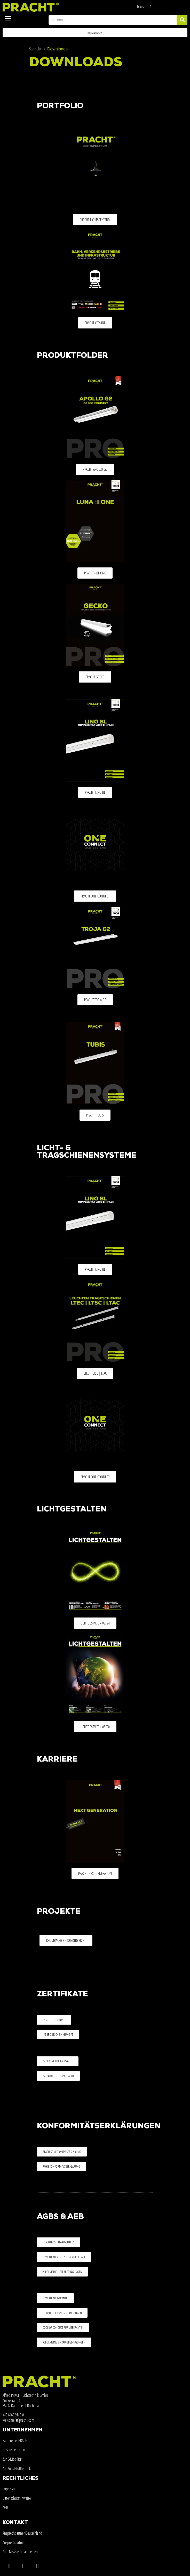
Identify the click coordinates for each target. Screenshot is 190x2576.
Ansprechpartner (14, 2542)
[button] (95, 32)
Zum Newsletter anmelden (20, 2552)
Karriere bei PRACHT (16, 2440)
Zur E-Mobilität (12, 2459)
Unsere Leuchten (14, 2450)
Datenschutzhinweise (17, 2498)
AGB (5, 2507)
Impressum (10, 2489)
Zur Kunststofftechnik (17, 2468)
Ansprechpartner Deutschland (22, 2533)
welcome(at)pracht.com (18, 2420)
